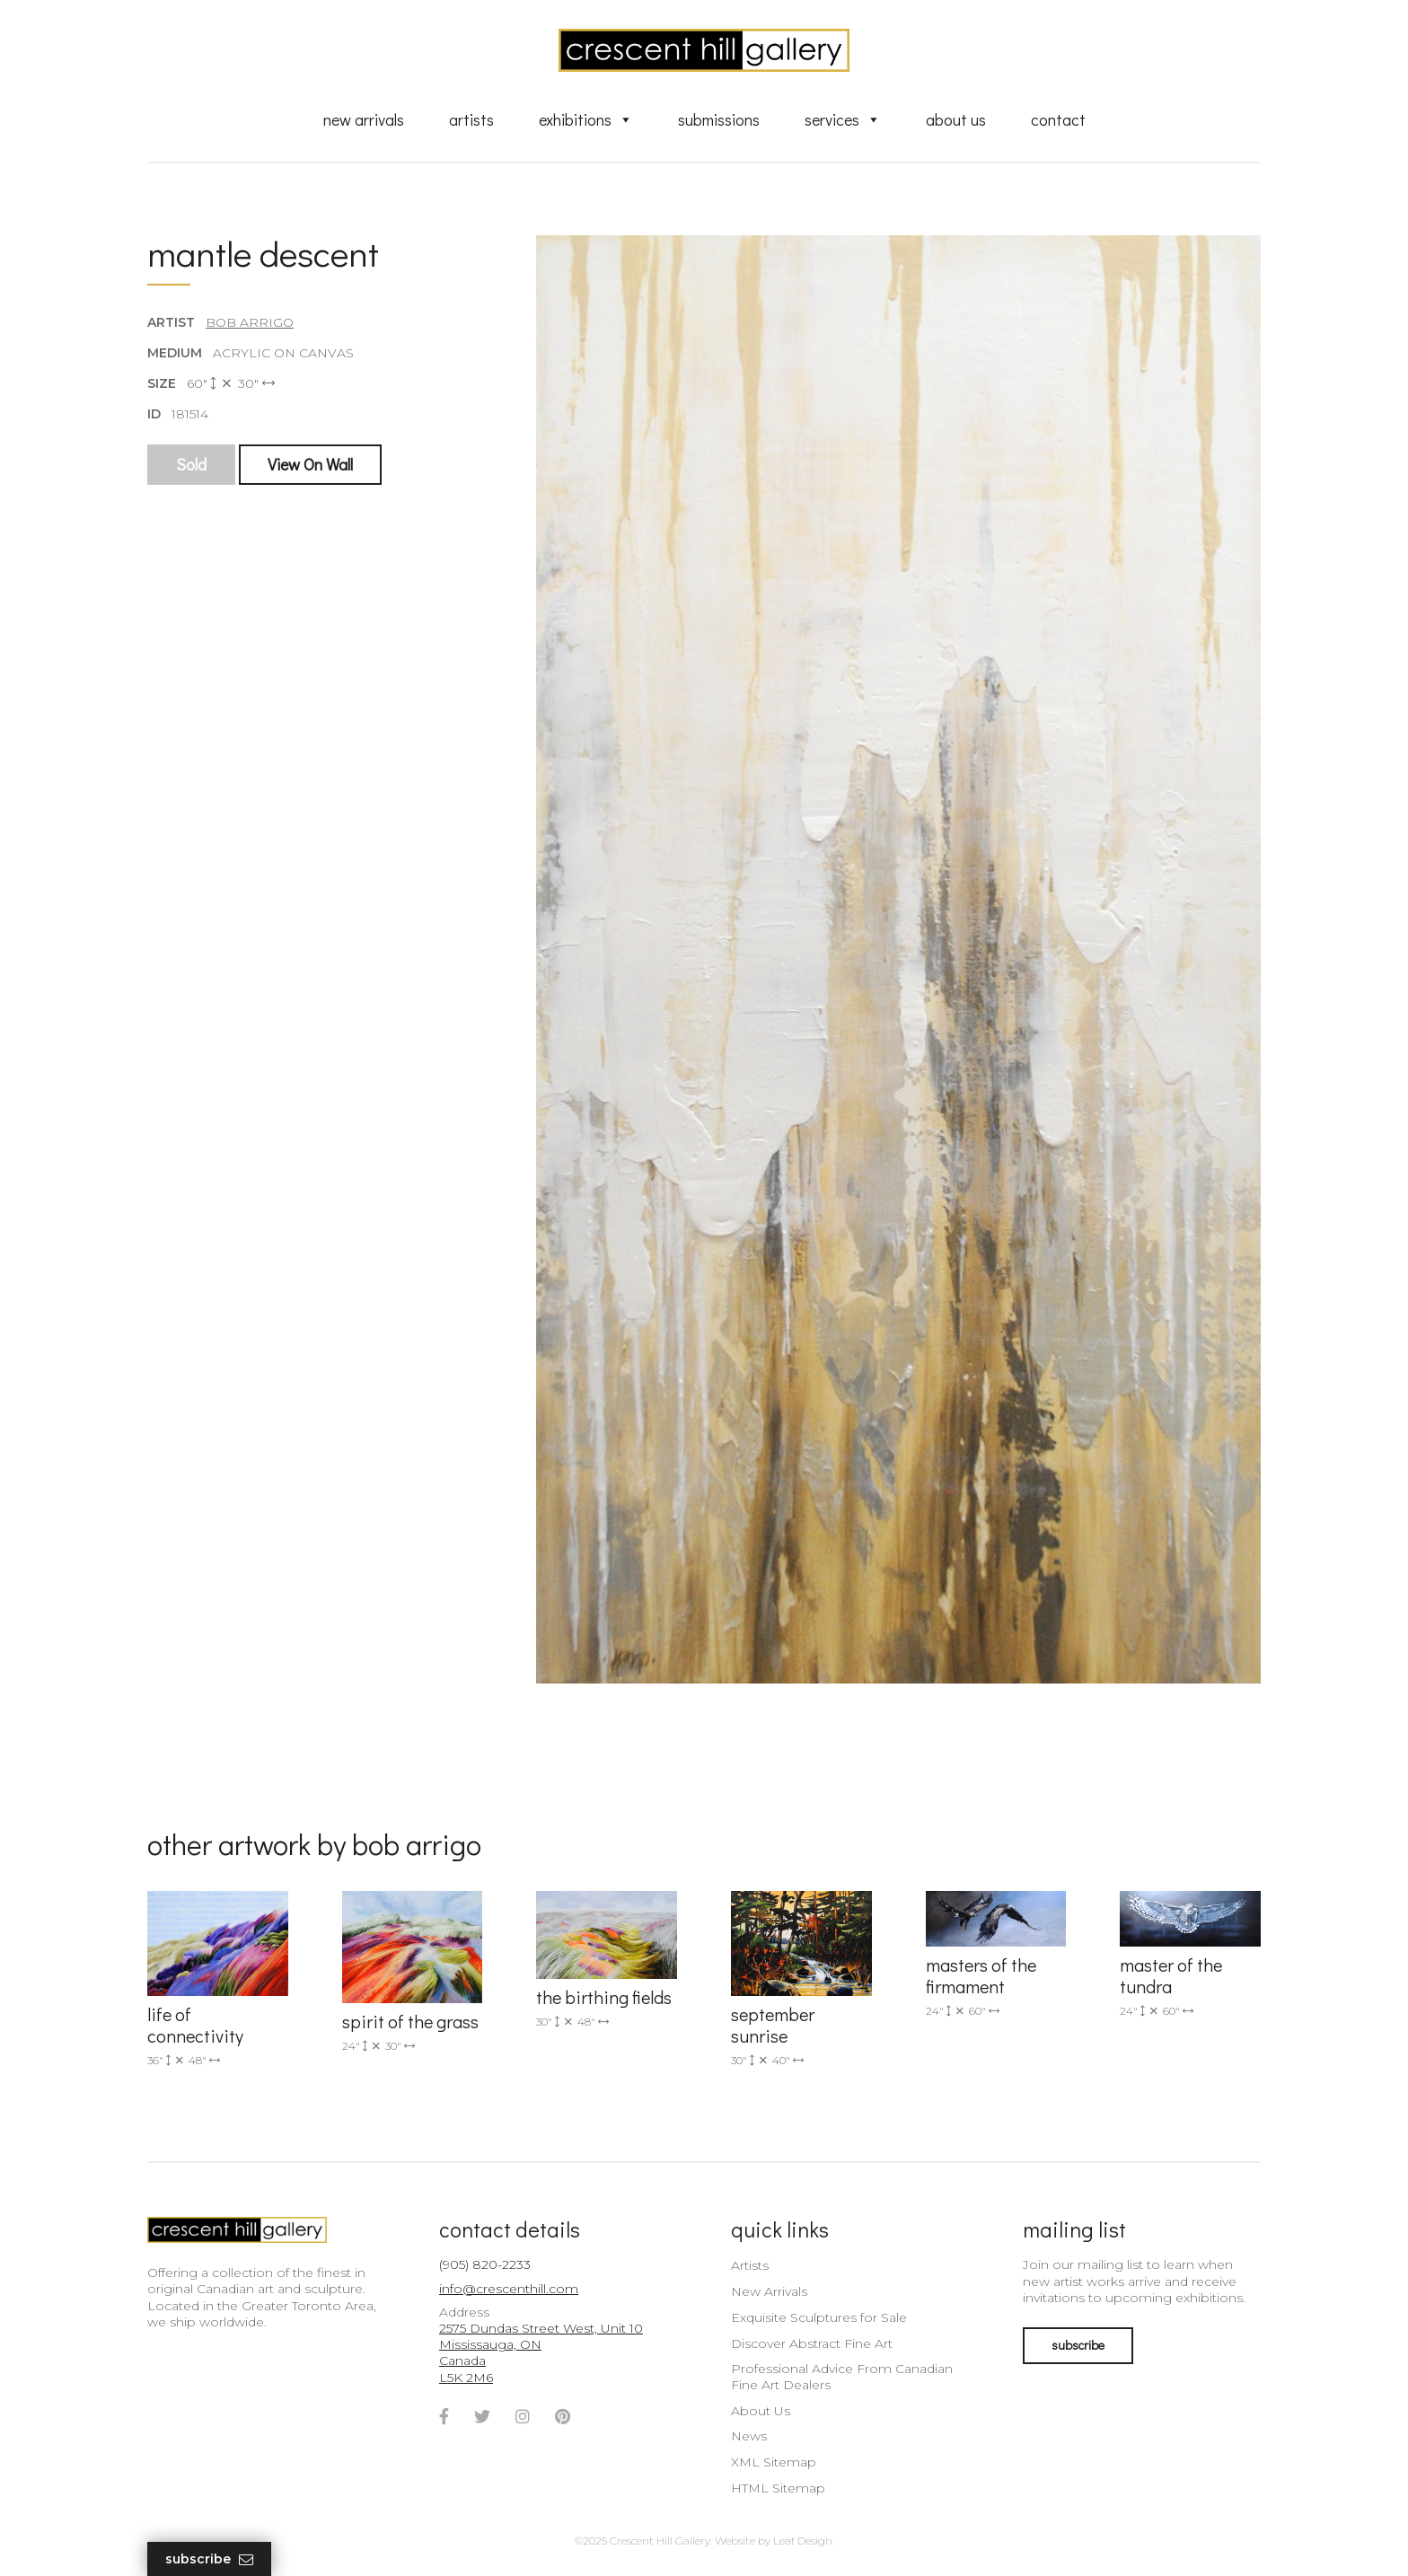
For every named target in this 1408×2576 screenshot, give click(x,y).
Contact (1058, 119)
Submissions (719, 119)
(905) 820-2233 (485, 2264)
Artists (471, 119)
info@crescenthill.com (508, 2289)
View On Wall (310, 464)
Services (843, 119)
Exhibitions (586, 119)
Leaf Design (802, 2540)
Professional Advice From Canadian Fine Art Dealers (842, 2377)
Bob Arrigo (250, 322)
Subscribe (209, 2559)
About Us (956, 119)
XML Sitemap (773, 2462)
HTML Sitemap (778, 2488)
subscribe (1078, 2344)
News (749, 2436)
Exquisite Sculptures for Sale (819, 2317)
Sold (191, 464)
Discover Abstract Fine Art (812, 2343)
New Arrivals (363, 119)
